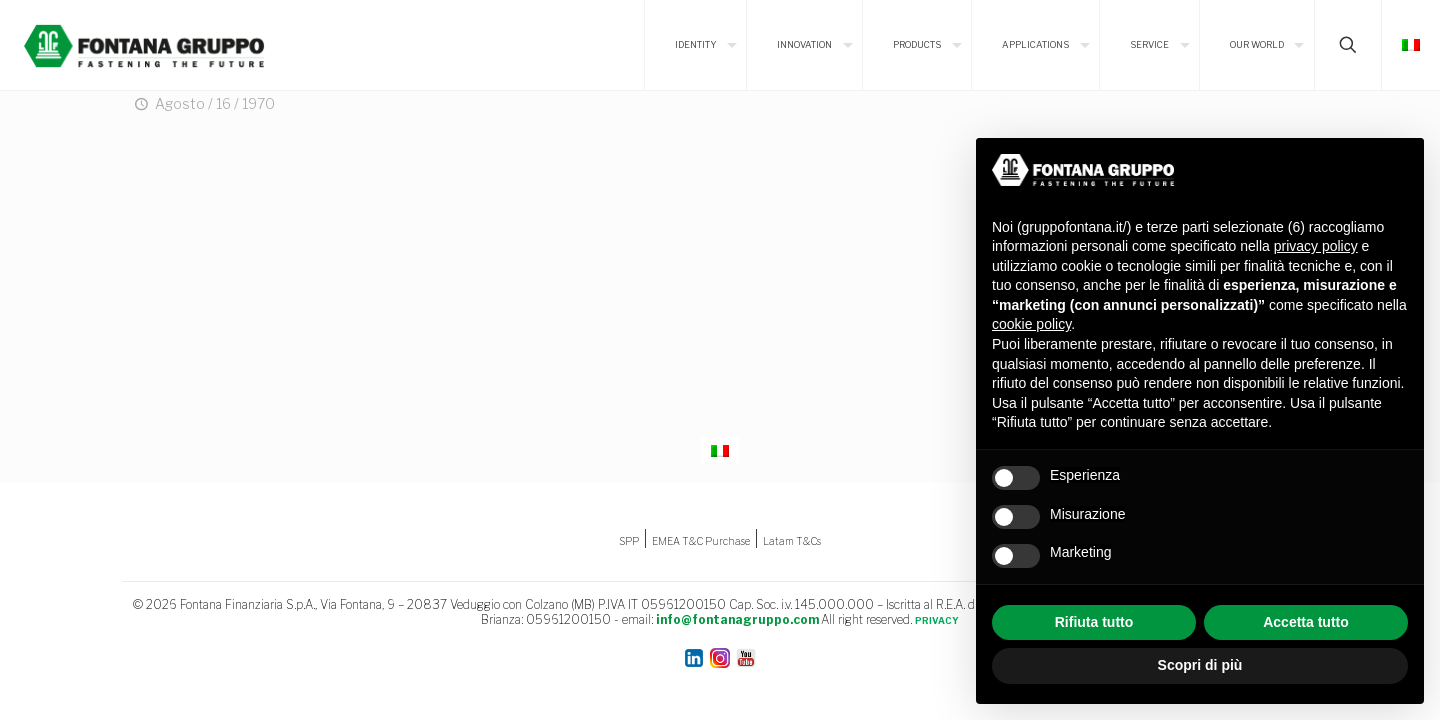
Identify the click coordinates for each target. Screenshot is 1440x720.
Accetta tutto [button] (1306, 622)
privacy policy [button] (1316, 246)
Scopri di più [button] (1200, 665)
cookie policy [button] (1031, 324)
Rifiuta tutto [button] (1094, 622)
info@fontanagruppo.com (737, 619)
